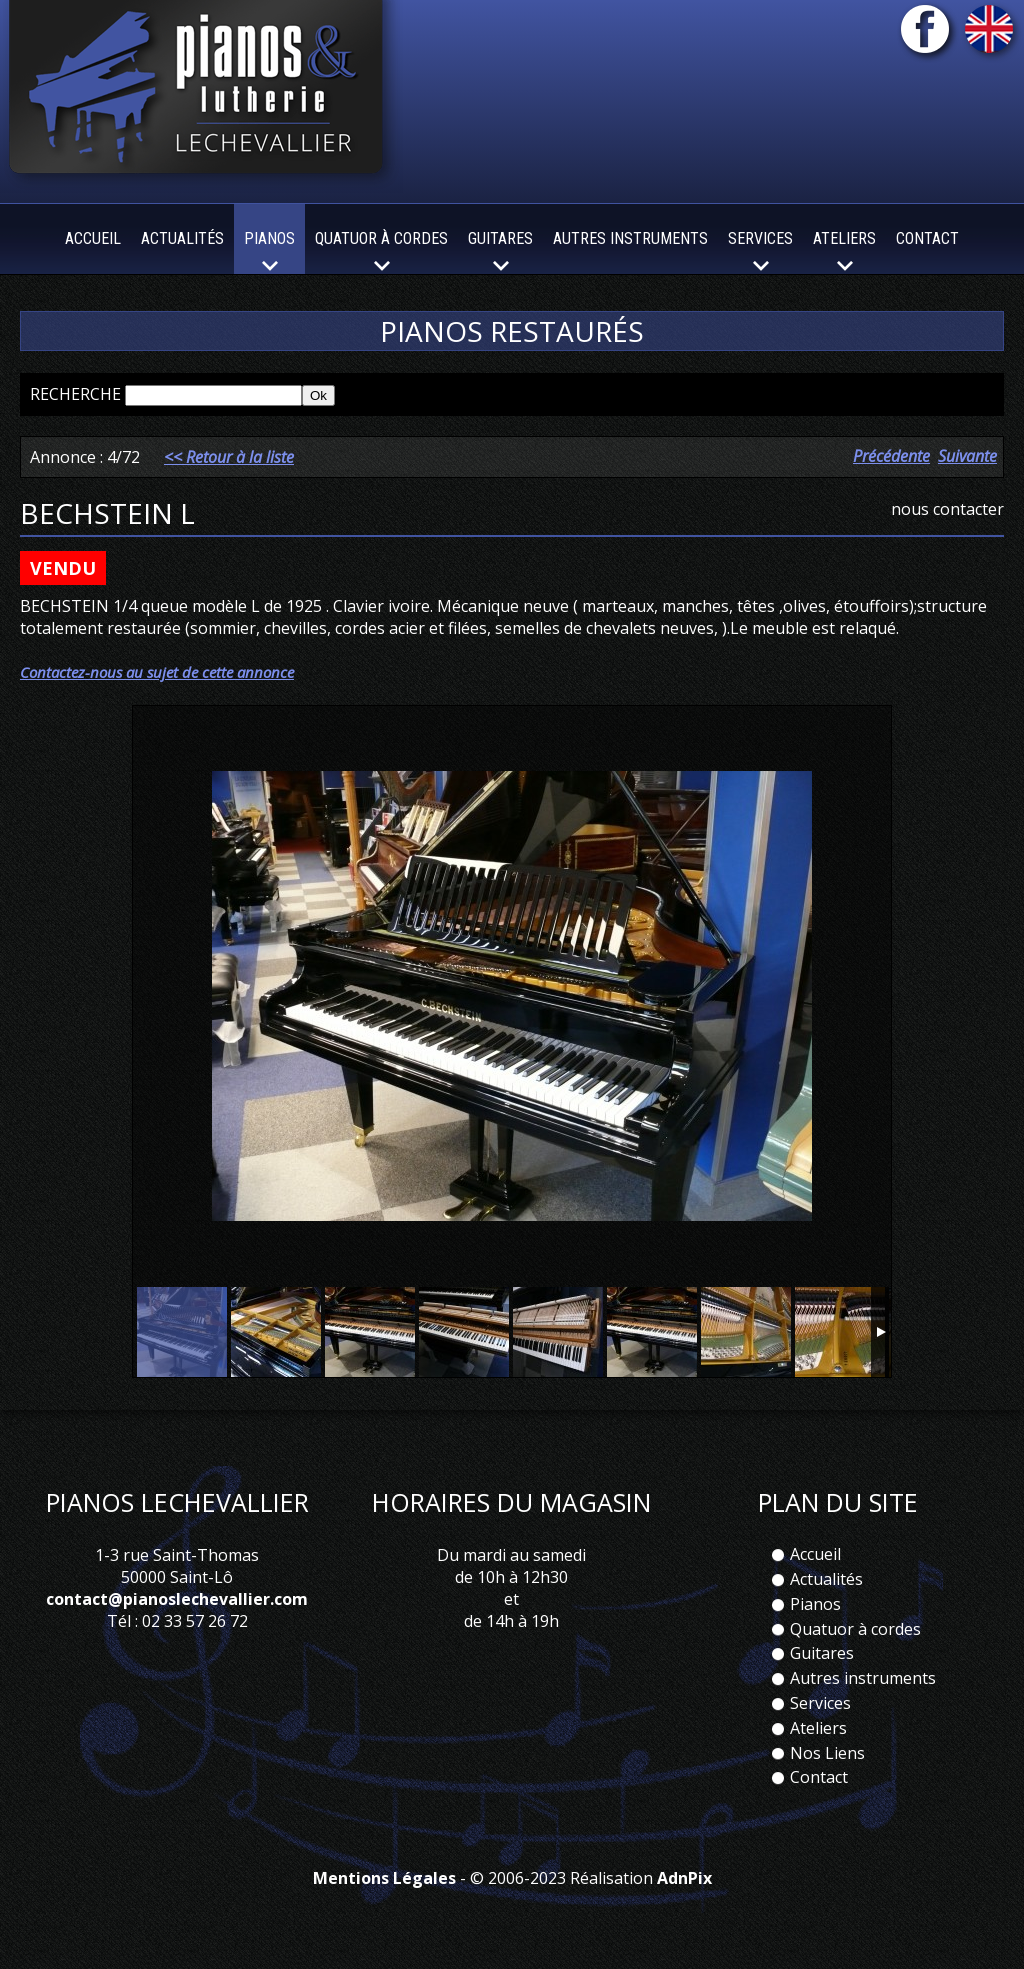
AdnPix (684, 1878)
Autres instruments (630, 238)
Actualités (182, 238)
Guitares (822, 1653)
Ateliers (818, 1728)
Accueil (93, 238)
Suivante (967, 456)
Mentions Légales (384, 1878)
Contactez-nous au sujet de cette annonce (157, 672)
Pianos (815, 1604)
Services (820, 1703)
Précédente (891, 456)
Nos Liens (827, 1753)
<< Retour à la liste (229, 457)
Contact (927, 238)
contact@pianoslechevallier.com (177, 1599)
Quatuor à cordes (855, 1629)
